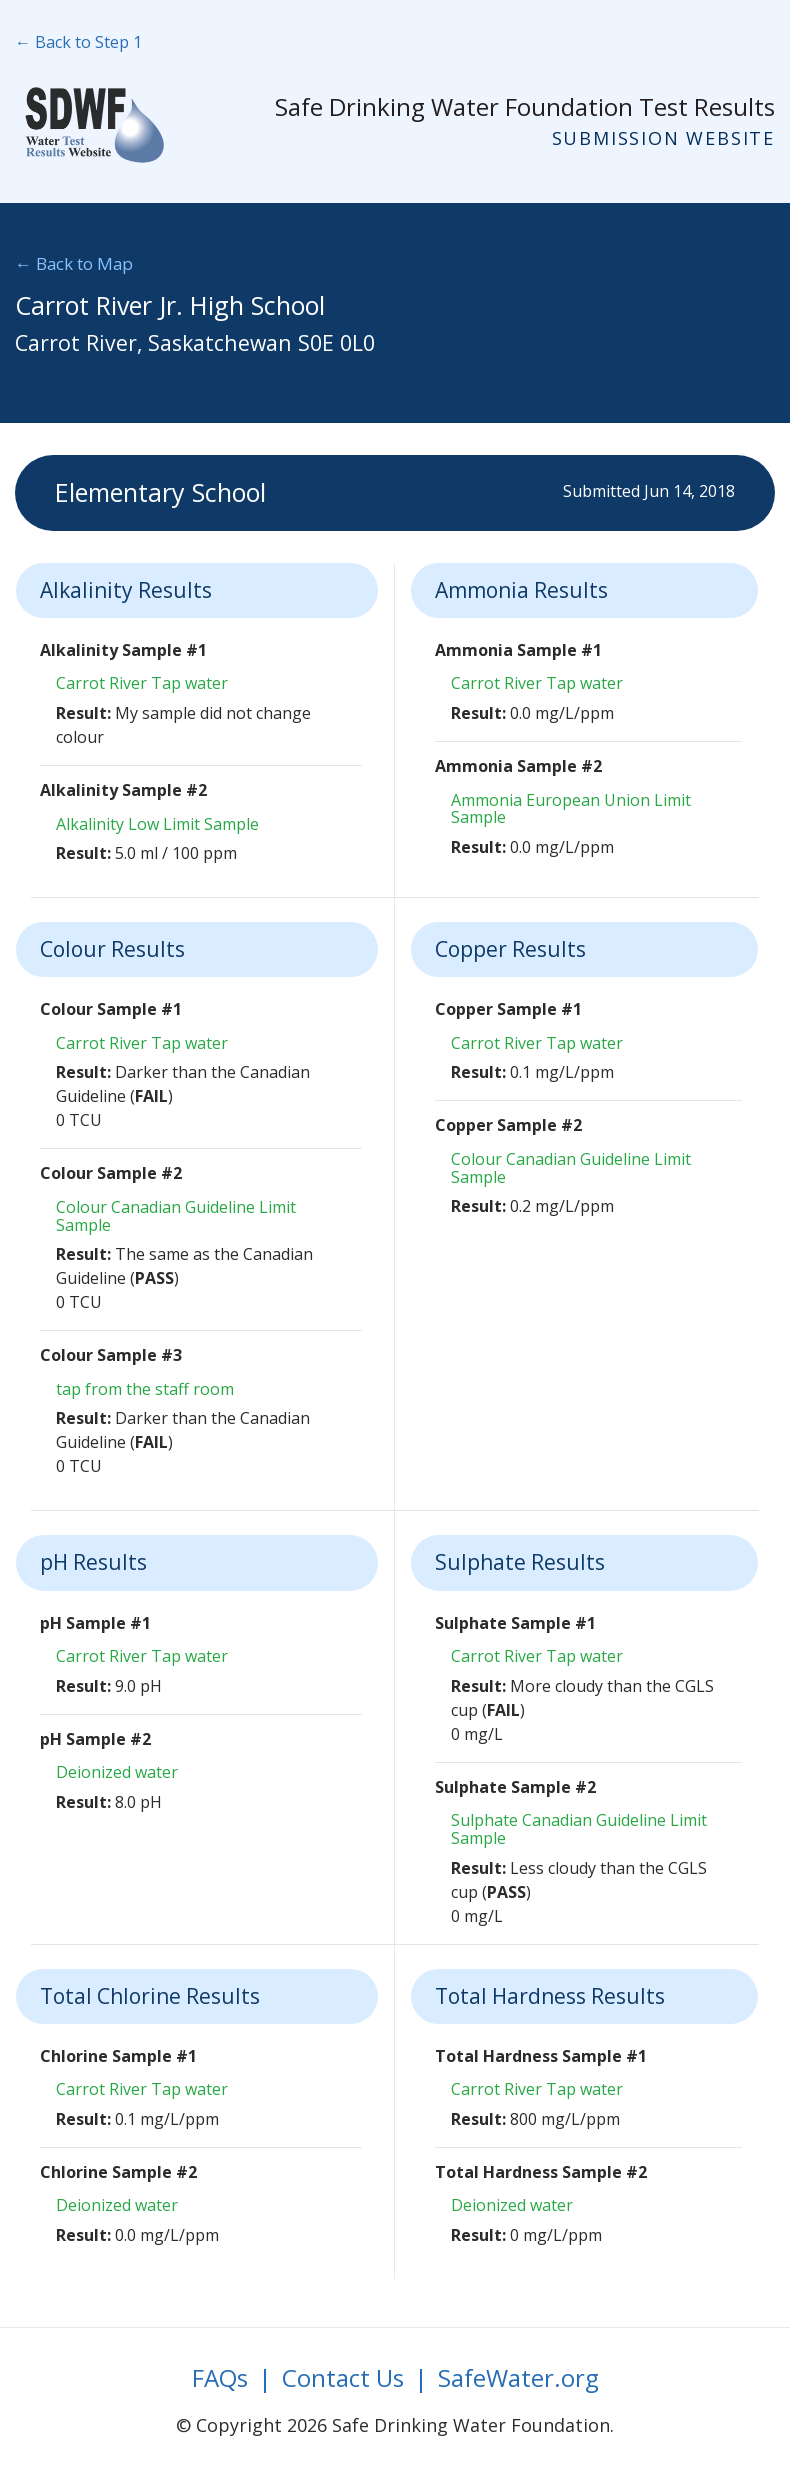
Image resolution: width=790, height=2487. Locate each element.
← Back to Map (74, 263)
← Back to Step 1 (78, 42)
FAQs (220, 2377)
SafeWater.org (518, 2377)
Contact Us (343, 2377)
